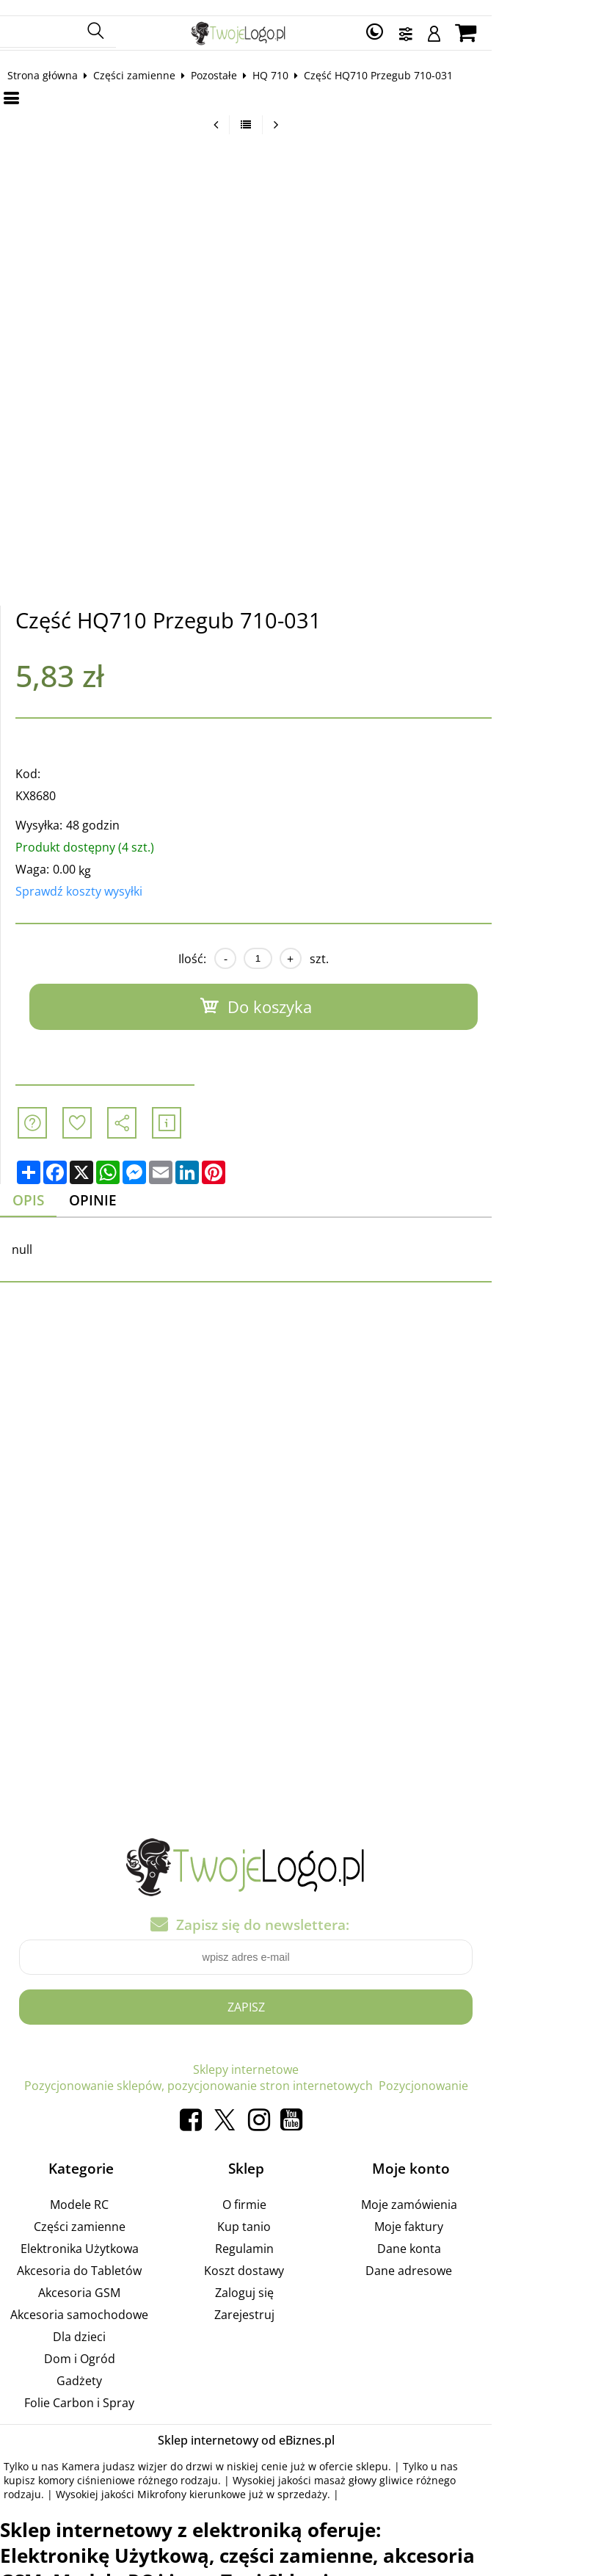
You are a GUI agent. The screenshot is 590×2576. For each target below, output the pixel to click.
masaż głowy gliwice (340, 2465)
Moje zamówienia (483, 2190)
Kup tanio (293, 2212)
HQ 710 (282, 60)
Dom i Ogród (103, 2344)
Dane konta (483, 2234)
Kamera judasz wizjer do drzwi (149, 2452)
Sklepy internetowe (117, 2055)
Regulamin (292, 2234)
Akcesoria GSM (103, 2278)
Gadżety (103, 2366)
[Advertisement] (295, 1445)
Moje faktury (482, 2212)
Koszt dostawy (293, 2256)
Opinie (110, 1186)
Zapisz (294, 1993)
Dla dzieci (103, 2322)
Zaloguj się (292, 2278)
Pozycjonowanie (295, 2072)
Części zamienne (146, 60)
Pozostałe (226, 60)
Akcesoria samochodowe (103, 2300)
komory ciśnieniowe (63, 2465)
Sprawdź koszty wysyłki (90, 876)
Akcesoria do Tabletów (103, 2256)
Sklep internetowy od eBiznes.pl (295, 2425)
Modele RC (103, 2190)
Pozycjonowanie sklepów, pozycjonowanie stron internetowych (350, 2055)
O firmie (293, 2190)
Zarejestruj (293, 2300)
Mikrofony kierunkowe (69, 2479)
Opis (41, 1186)
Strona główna (54, 60)
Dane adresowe (483, 2256)
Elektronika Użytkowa (103, 2234)
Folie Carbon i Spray (103, 2388)
